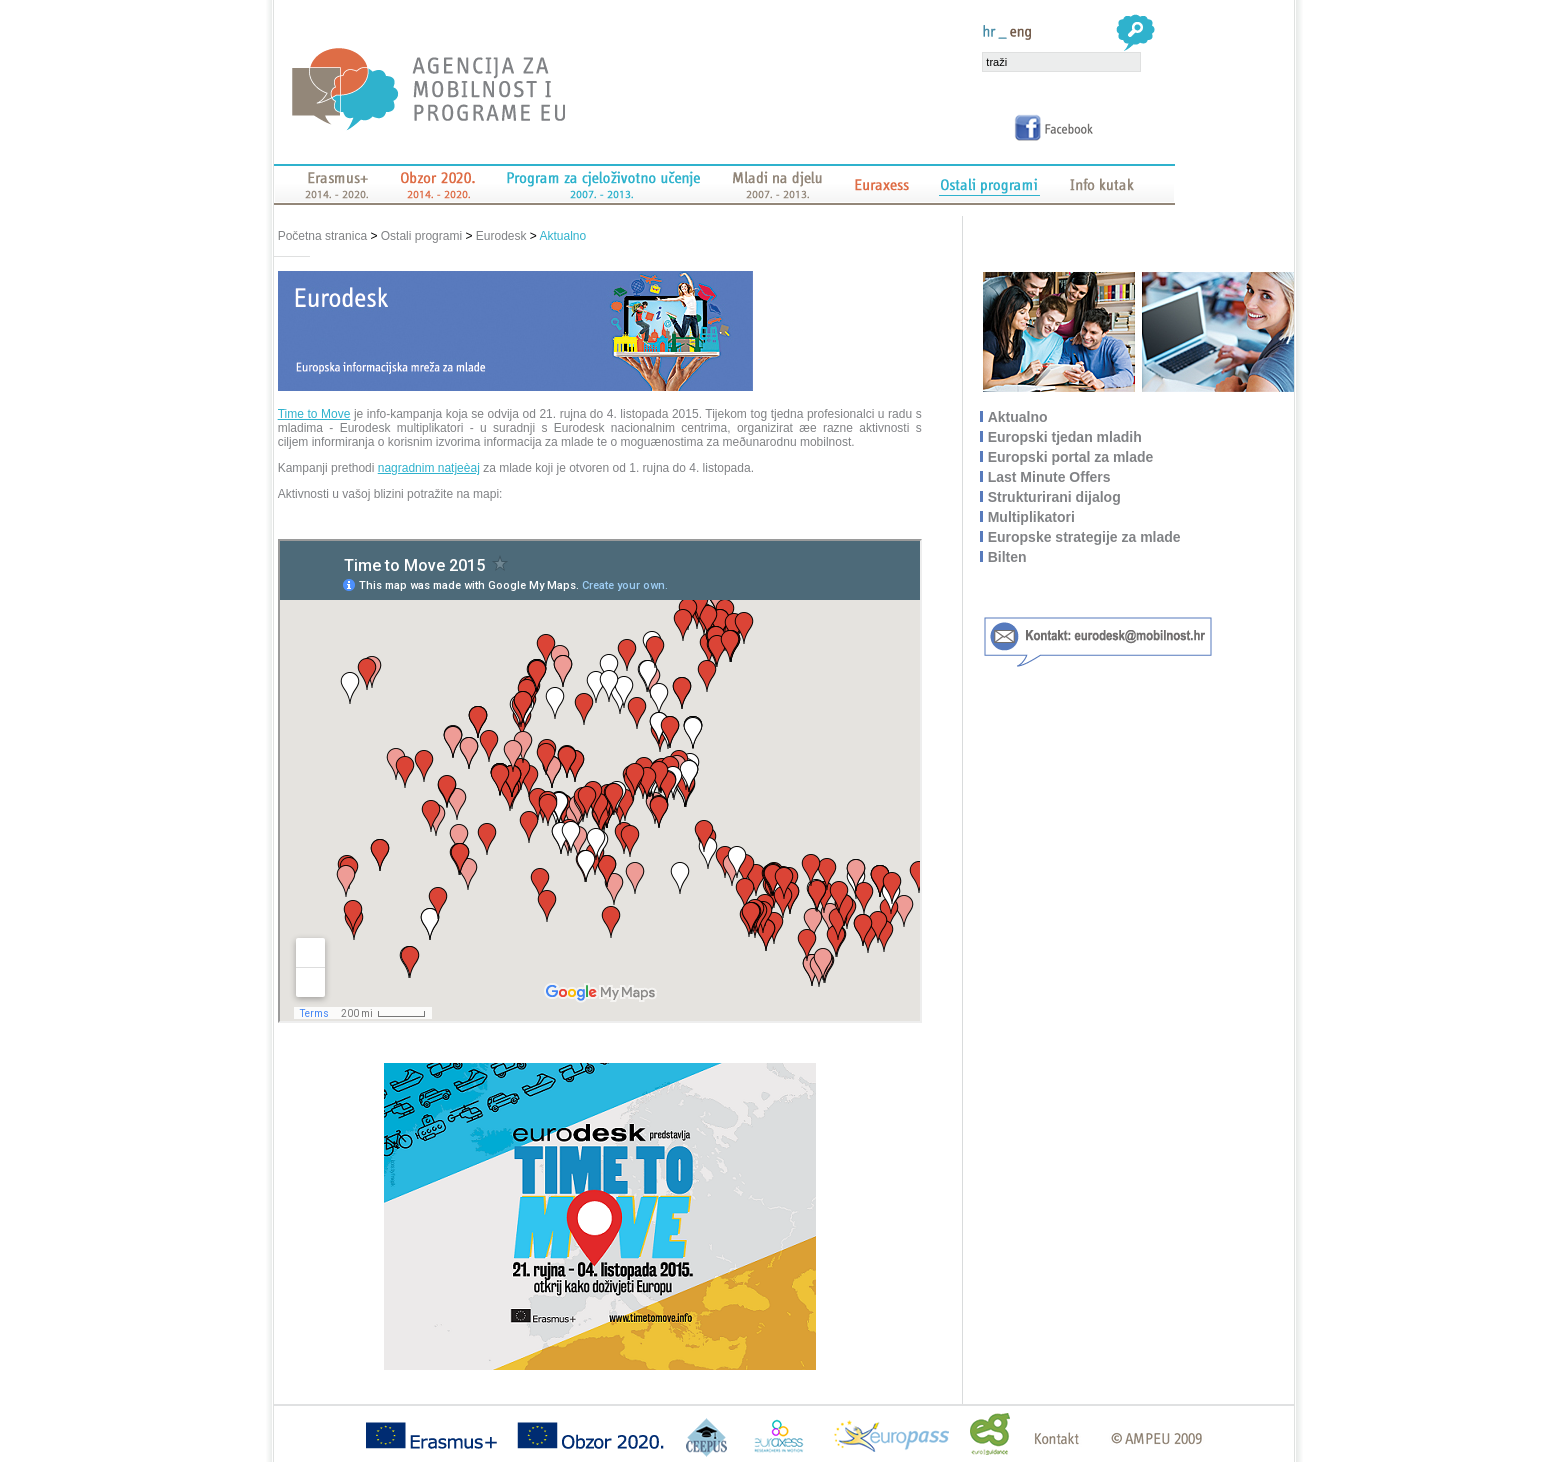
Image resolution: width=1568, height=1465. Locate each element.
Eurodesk (501, 236)
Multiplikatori (1032, 517)
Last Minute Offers (1050, 477)
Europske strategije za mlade (1085, 537)
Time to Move (314, 414)
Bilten (1008, 557)
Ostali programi (421, 236)
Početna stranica (324, 236)
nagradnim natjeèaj (429, 468)
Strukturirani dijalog (1055, 497)
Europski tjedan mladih (1066, 437)
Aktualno (563, 236)
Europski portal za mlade (1072, 457)
